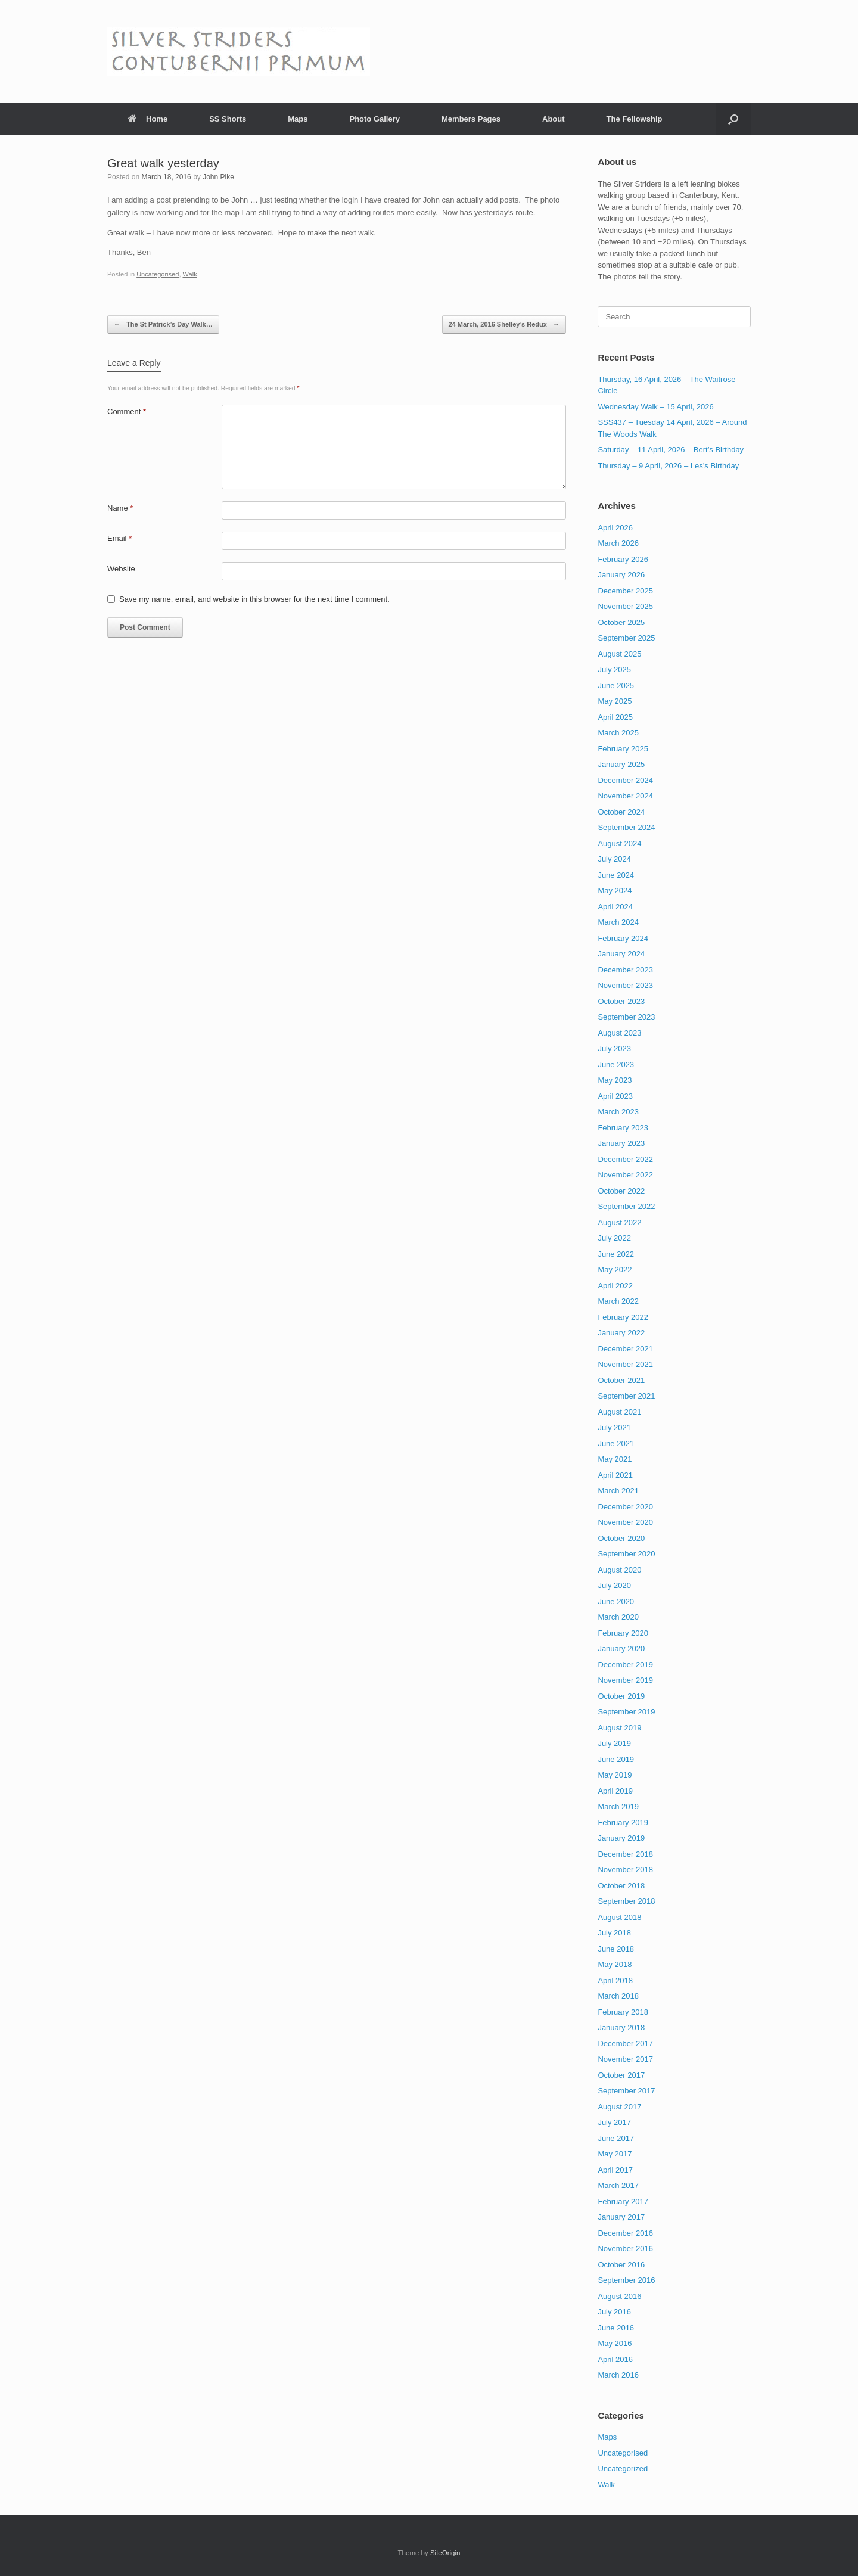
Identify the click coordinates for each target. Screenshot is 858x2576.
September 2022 (626, 1206)
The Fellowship (635, 118)
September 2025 (626, 637)
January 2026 (621, 574)
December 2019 (625, 1664)
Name (120, 508)
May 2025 (615, 701)
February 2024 (623, 938)
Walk (190, 274)
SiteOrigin (445, 2552)
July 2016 (614, 2311)
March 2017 (618, 2185)
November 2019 (625, 1680)
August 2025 (619, 654)
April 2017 (615, 2169)
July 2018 (614, 1932)
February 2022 (623, 1317)
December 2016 (625, 2233)
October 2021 (621, 1380)
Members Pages (471, 118)
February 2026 (623, 559)
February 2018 (623, 2012)
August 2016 (619, 2296)
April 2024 (615, 906)
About (553, 118)
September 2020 (626, 1553)
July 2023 (614, 1048)
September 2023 (626, 1016)
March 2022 (618, 1301)
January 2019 (621, 1838)
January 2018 (621, 2027)
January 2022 (621, 1332)
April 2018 (615, 1980)
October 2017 (621, 2075)
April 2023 (615, 1096)
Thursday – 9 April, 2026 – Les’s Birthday (668, 465)
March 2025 (618, 732)
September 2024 (626, 827)
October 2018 (621, 1885)
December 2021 (625, 1348)
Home (147, 118)
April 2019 (615, 1790)
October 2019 (621, 1696)
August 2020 (619, 1569)
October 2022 (621, 1190)
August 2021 (619, 1411)
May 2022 (615, 1269)
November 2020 (625, 1522)
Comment (126, 411)
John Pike (218, 177)
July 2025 (614, 669)
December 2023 (625, 969)
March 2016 (618, 2374)
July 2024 (614, 858)
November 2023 (625, 985)
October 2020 (621, 1538)
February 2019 (623, 1822)
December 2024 (625, 780)
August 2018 (619, 1917)
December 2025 (625, 590)
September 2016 (626, 2280)
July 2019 (614, 1743)
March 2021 (618, 1490)
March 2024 (618, 922)
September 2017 (626, 2090)
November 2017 (625, 2059)
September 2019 (626, 1711)
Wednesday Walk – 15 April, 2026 (655, 406)
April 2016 (615, 2359)
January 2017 (621, 2217)
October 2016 (621, 2264)
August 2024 (619, 843)
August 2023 (619, 1032)
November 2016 (625, 2248)
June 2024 (616, 875)
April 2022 (615, 1285)
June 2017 (616, 2138)
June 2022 (616, 1254)
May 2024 (615, 890)
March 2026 (618, 543)
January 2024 (621, 953)
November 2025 (625, 606)
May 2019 (615, 1774)
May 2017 (615, 2153)
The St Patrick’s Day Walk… (163, 324)
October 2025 (621, 622)
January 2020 (621, 1648)
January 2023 (621, 1143)
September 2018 (626, 1901)
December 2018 (625, 1854)
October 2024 (621, 811)
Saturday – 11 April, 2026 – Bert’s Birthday (671, 449)
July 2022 (614, 1237)
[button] (733, 119)
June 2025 (616, 685)
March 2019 (618, 1806)
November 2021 (625, 1364)
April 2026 (615, 527)
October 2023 (621, 1001)
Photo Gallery (374, 118)
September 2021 (626, 1395)
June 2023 (616, 1064)
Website (121, 568)
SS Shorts (227, 118)
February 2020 (623, 1633)
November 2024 (625, 795)
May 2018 (615, 1964)
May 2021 (615, 1459)
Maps (297, 118)
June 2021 (616, 1443)
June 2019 (616, 1759)
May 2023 (615, 1080)
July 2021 (614, 1427)
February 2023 (623, 1127)
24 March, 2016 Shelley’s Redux (504, 324)
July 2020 (614, 1585)
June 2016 (616, 2327)
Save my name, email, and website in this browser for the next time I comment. (254, 599)
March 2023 (618, 1111)
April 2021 (615, 1475)
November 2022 (625, 1174)
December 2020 (625, 1506)
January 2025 (621, 764)
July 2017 (614, 2122)
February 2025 (623, 748)
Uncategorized (623, 2468)
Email (119, 538)
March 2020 (618, 1616)
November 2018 (625, 1869)
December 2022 (625, 1159)
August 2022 (619, 1222)
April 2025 (615, 717)
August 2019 (619, 1727)
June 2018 (616, 1948)
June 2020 (616, 1601)
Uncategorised (157, 274)
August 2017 (619, 2106)
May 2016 (615, 2343)
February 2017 (623, 2201)
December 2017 (625, 2043)
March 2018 (618, 1995)
